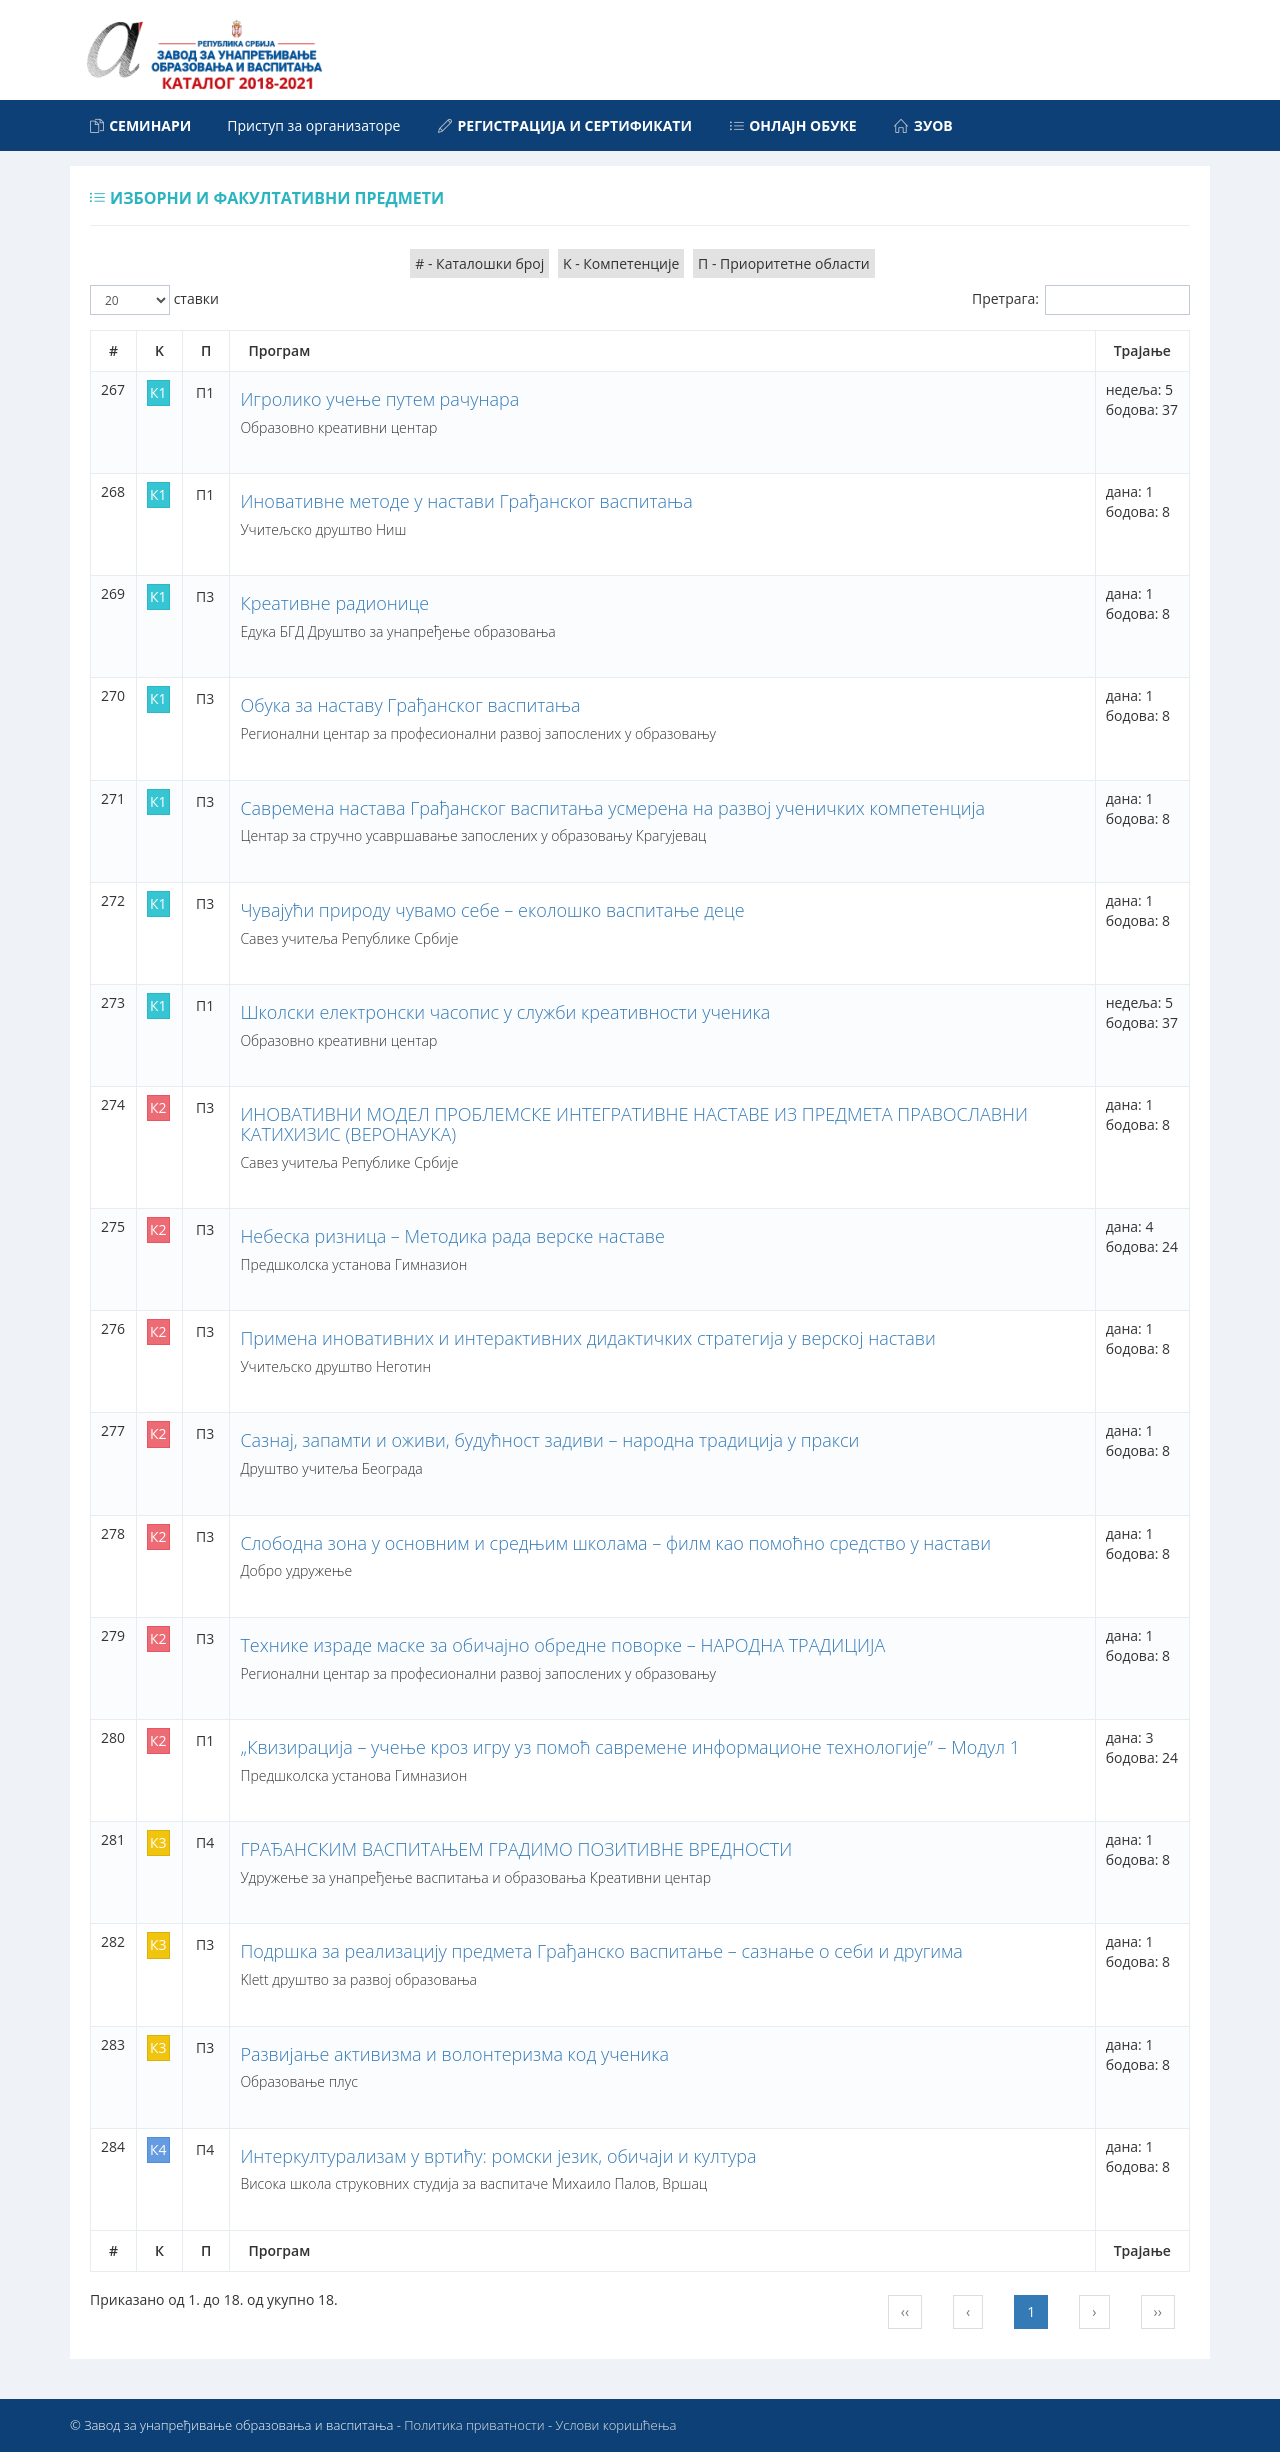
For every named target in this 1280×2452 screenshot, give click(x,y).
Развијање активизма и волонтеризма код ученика (454, 2054)
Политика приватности (474, 2425)
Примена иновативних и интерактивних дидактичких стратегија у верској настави (587, 1338)
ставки (154, 300)
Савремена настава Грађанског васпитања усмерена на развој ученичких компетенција (612, 808)
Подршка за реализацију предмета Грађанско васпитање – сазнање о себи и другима (601, 1951)
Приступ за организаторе (313, 125)
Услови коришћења (616, 2425)
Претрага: (1081, 300)
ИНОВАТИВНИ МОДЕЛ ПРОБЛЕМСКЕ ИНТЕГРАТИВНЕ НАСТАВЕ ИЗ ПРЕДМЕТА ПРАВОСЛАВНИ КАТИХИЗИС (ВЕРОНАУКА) (634, 1124)
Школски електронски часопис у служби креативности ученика (505, 1012)
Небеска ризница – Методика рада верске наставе (452, 1236)
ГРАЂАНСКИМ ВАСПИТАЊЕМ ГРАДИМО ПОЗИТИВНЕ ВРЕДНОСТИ (516, 1849)
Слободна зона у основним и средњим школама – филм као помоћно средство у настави (615, 1543)
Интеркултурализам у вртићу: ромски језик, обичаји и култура (498, 2156)
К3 (158, 1842)
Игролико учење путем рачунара (379, 399)
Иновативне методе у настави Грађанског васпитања (466, 501)
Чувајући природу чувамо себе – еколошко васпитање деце (492, 910)
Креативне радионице (334, 603)
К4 (158, 2149)
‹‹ (905, 2311)
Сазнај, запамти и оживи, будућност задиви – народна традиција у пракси (549, 1440)
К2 (158, 1107)
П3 (205, 596)
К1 (158, 392)
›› (1158, 2311)
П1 (205, 392)
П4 (205, 1842)
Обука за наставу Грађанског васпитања (410, 705)
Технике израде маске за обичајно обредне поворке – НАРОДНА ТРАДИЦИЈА (562, 1645)
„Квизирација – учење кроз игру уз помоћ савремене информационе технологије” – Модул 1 (630, 1747)
